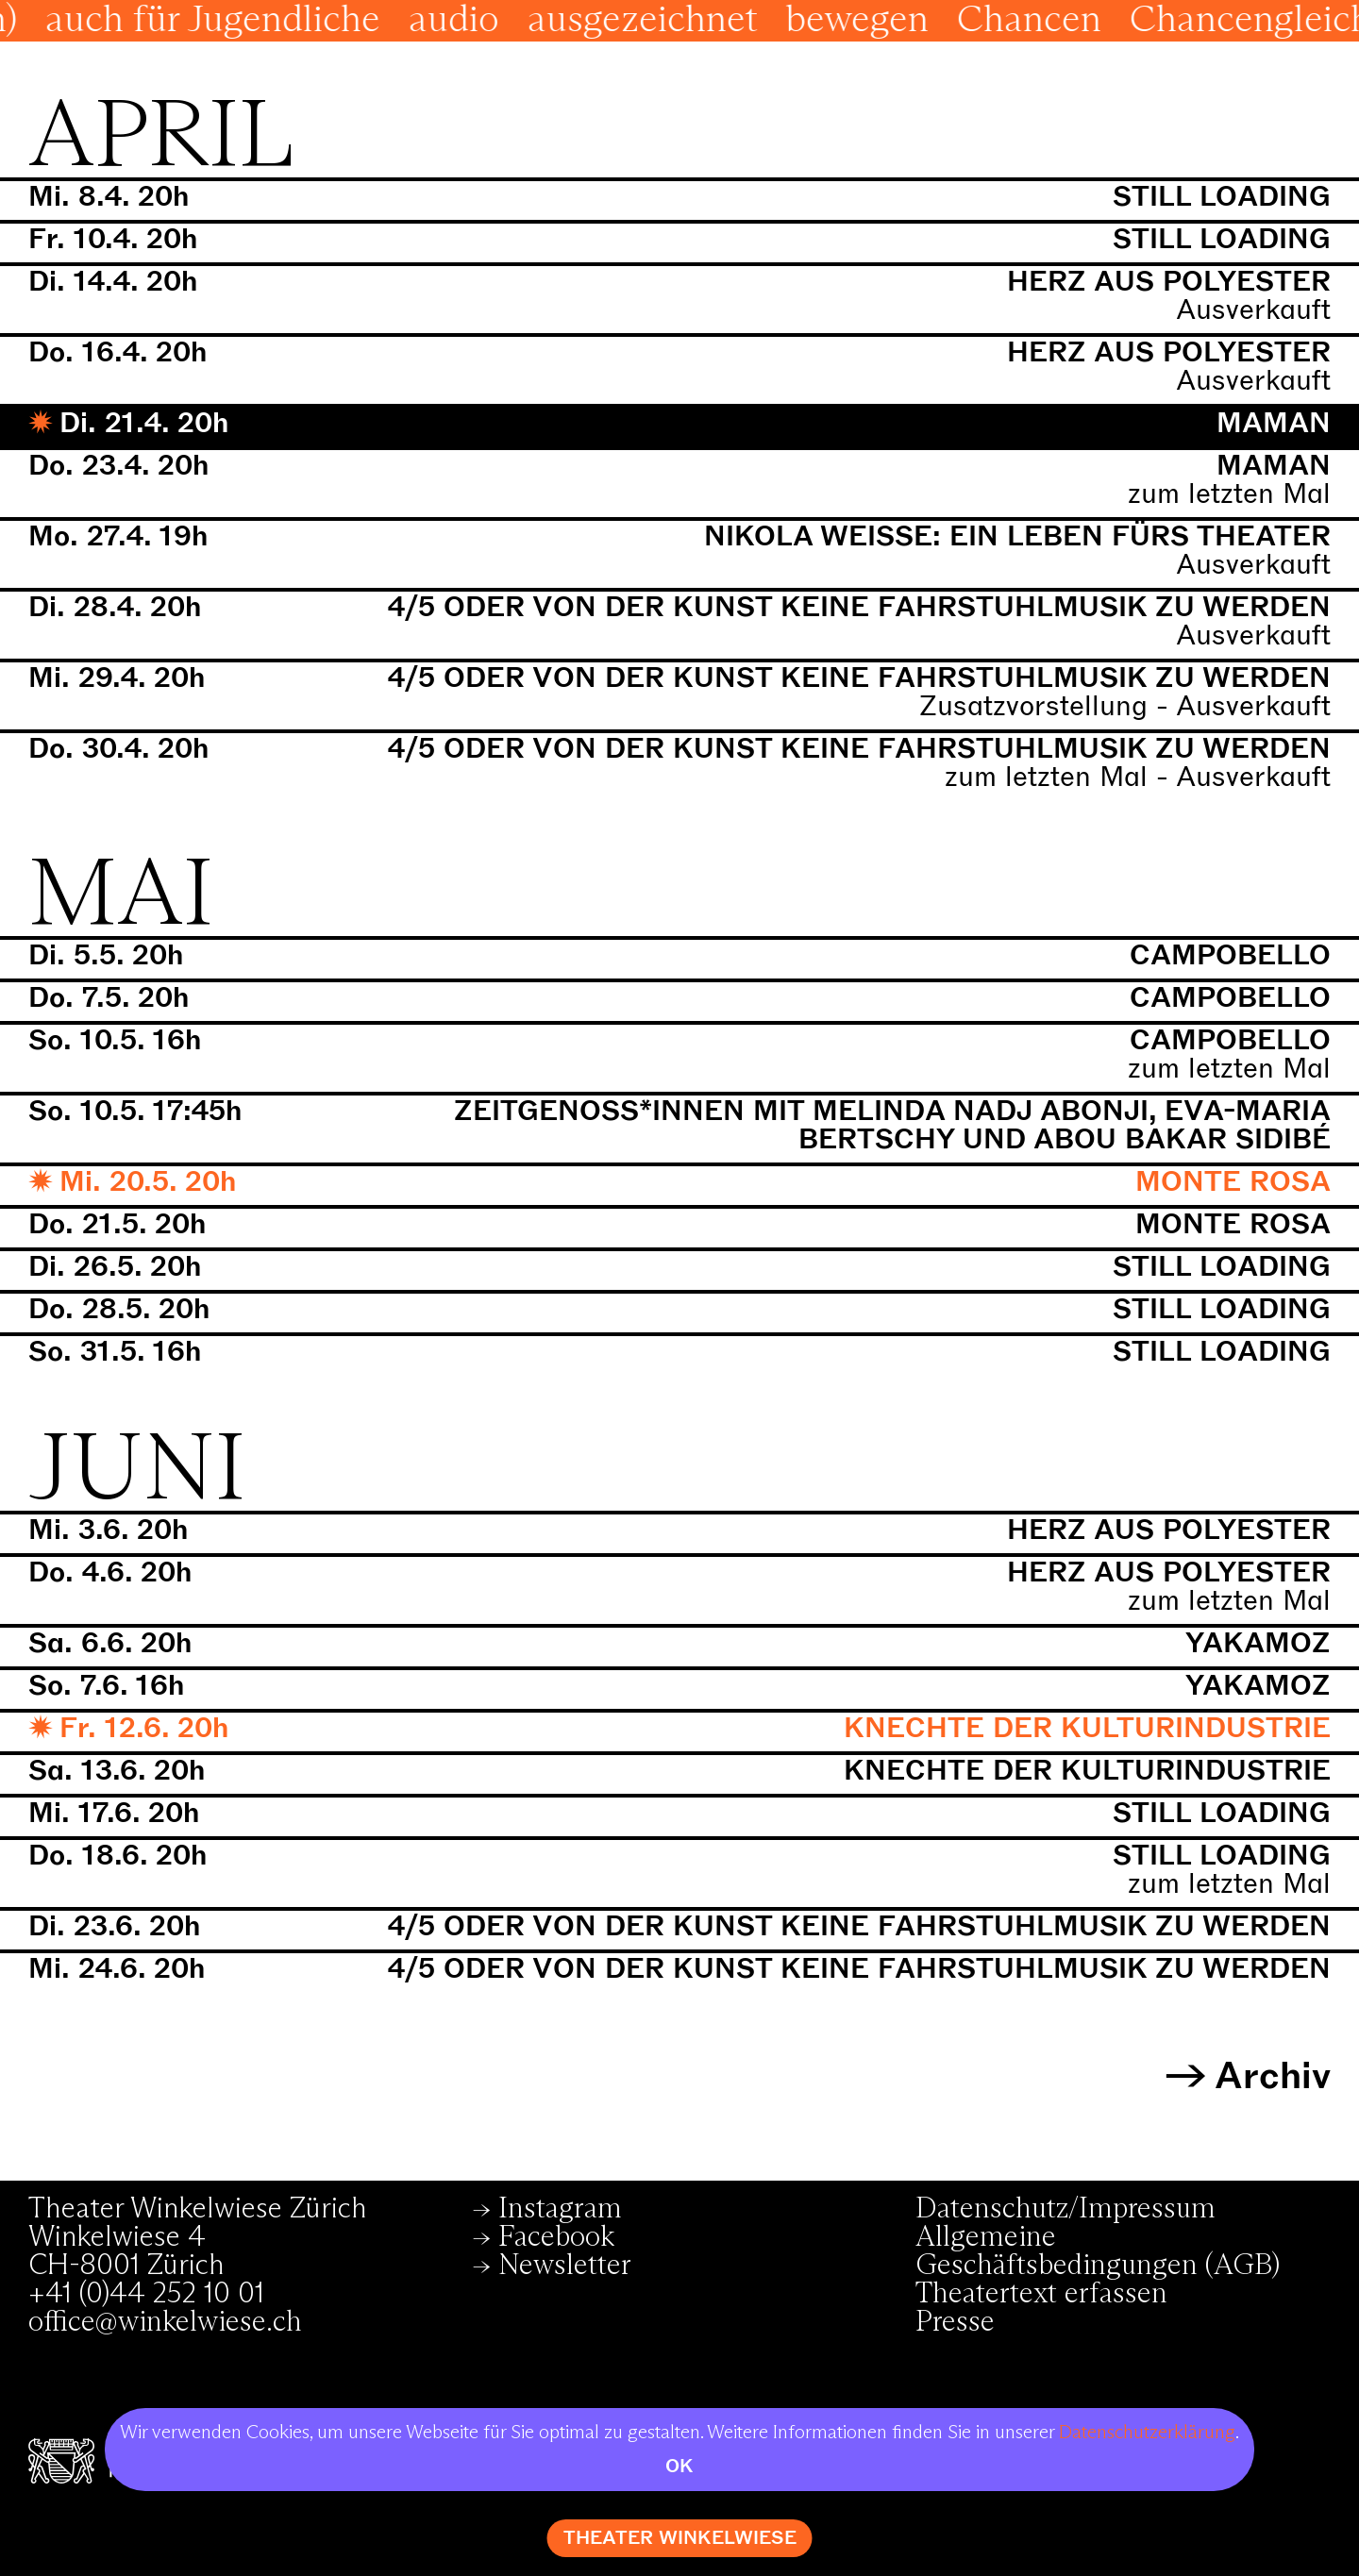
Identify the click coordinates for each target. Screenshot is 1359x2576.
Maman (1273, 423)
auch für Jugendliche (324, 21)
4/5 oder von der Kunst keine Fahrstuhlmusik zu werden (859, 607)
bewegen (969, 21)
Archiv (1273, 2076)
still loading (1222, 196)
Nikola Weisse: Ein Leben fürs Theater (1017, 536)
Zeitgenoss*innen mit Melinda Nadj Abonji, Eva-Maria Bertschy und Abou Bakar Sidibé (892, 1125)
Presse (955, 2322)
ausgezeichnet (754, 21)
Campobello (1230, 955)
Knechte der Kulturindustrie (1087, 1728)
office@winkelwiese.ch (165, 2322)
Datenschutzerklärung (1147, 2432)
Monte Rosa (1233, 1181)
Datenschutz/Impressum (1065, 2209)
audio (565, 21)
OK (679, 2466)
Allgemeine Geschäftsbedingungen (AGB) (1097, 2251)
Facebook (556, 2237)
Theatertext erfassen (1041, 2294)
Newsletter (564, 2265)
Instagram (560, 2209)
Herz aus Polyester (1169, 281)
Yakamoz (1258, 1643)
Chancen (1140, 21)
